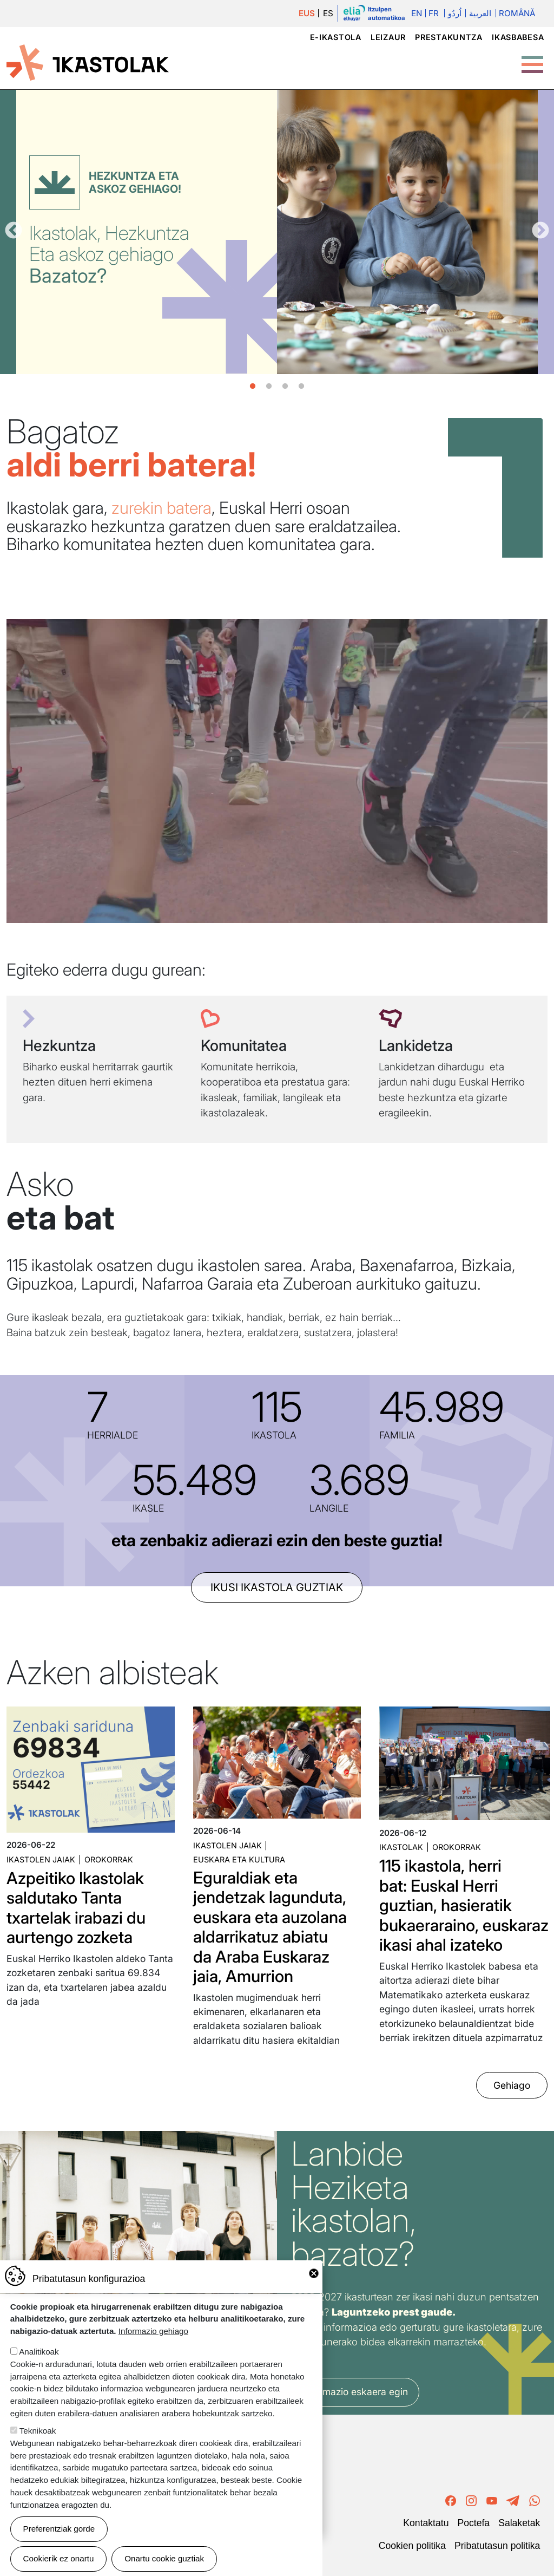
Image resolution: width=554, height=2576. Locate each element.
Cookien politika (412, 2545)
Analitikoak (38, 2351)
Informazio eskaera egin (355, 2391)
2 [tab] (268, 386)
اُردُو (454, 13)
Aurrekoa (13, 231)
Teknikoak (37, 2430)
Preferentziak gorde (59, 2528)
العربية (480, 13)
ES (328, 13)
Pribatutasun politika (497, 2545)
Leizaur (388, 37)
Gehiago (511, 2085)
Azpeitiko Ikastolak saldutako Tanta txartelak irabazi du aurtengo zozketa (76, 1907)
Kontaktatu (426, 2523)
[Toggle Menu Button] (532, 59)
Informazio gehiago (153, 2331)
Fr (433, 13)
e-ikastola (335, 37)
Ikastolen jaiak (40, 1859)
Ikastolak (401, 1847)
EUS (307, 13)
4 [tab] (301, 386)
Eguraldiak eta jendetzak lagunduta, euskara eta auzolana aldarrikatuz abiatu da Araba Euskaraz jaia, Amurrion (270, 1927)
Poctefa (473, 2523)
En (416, 13)
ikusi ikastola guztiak (276, 1587)
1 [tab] (252, 386)
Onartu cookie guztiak (164, 2558)
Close (313, 2273)
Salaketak (519, 2523)
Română (517, 13)
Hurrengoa (540, 231)
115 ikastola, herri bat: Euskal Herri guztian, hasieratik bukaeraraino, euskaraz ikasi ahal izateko (464, 1905)
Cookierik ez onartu (58, 2558)
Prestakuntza (449, 37)
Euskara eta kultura (239, 1859)
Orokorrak (108, 1859)
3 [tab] (285, 386)
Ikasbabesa (518, 37)
